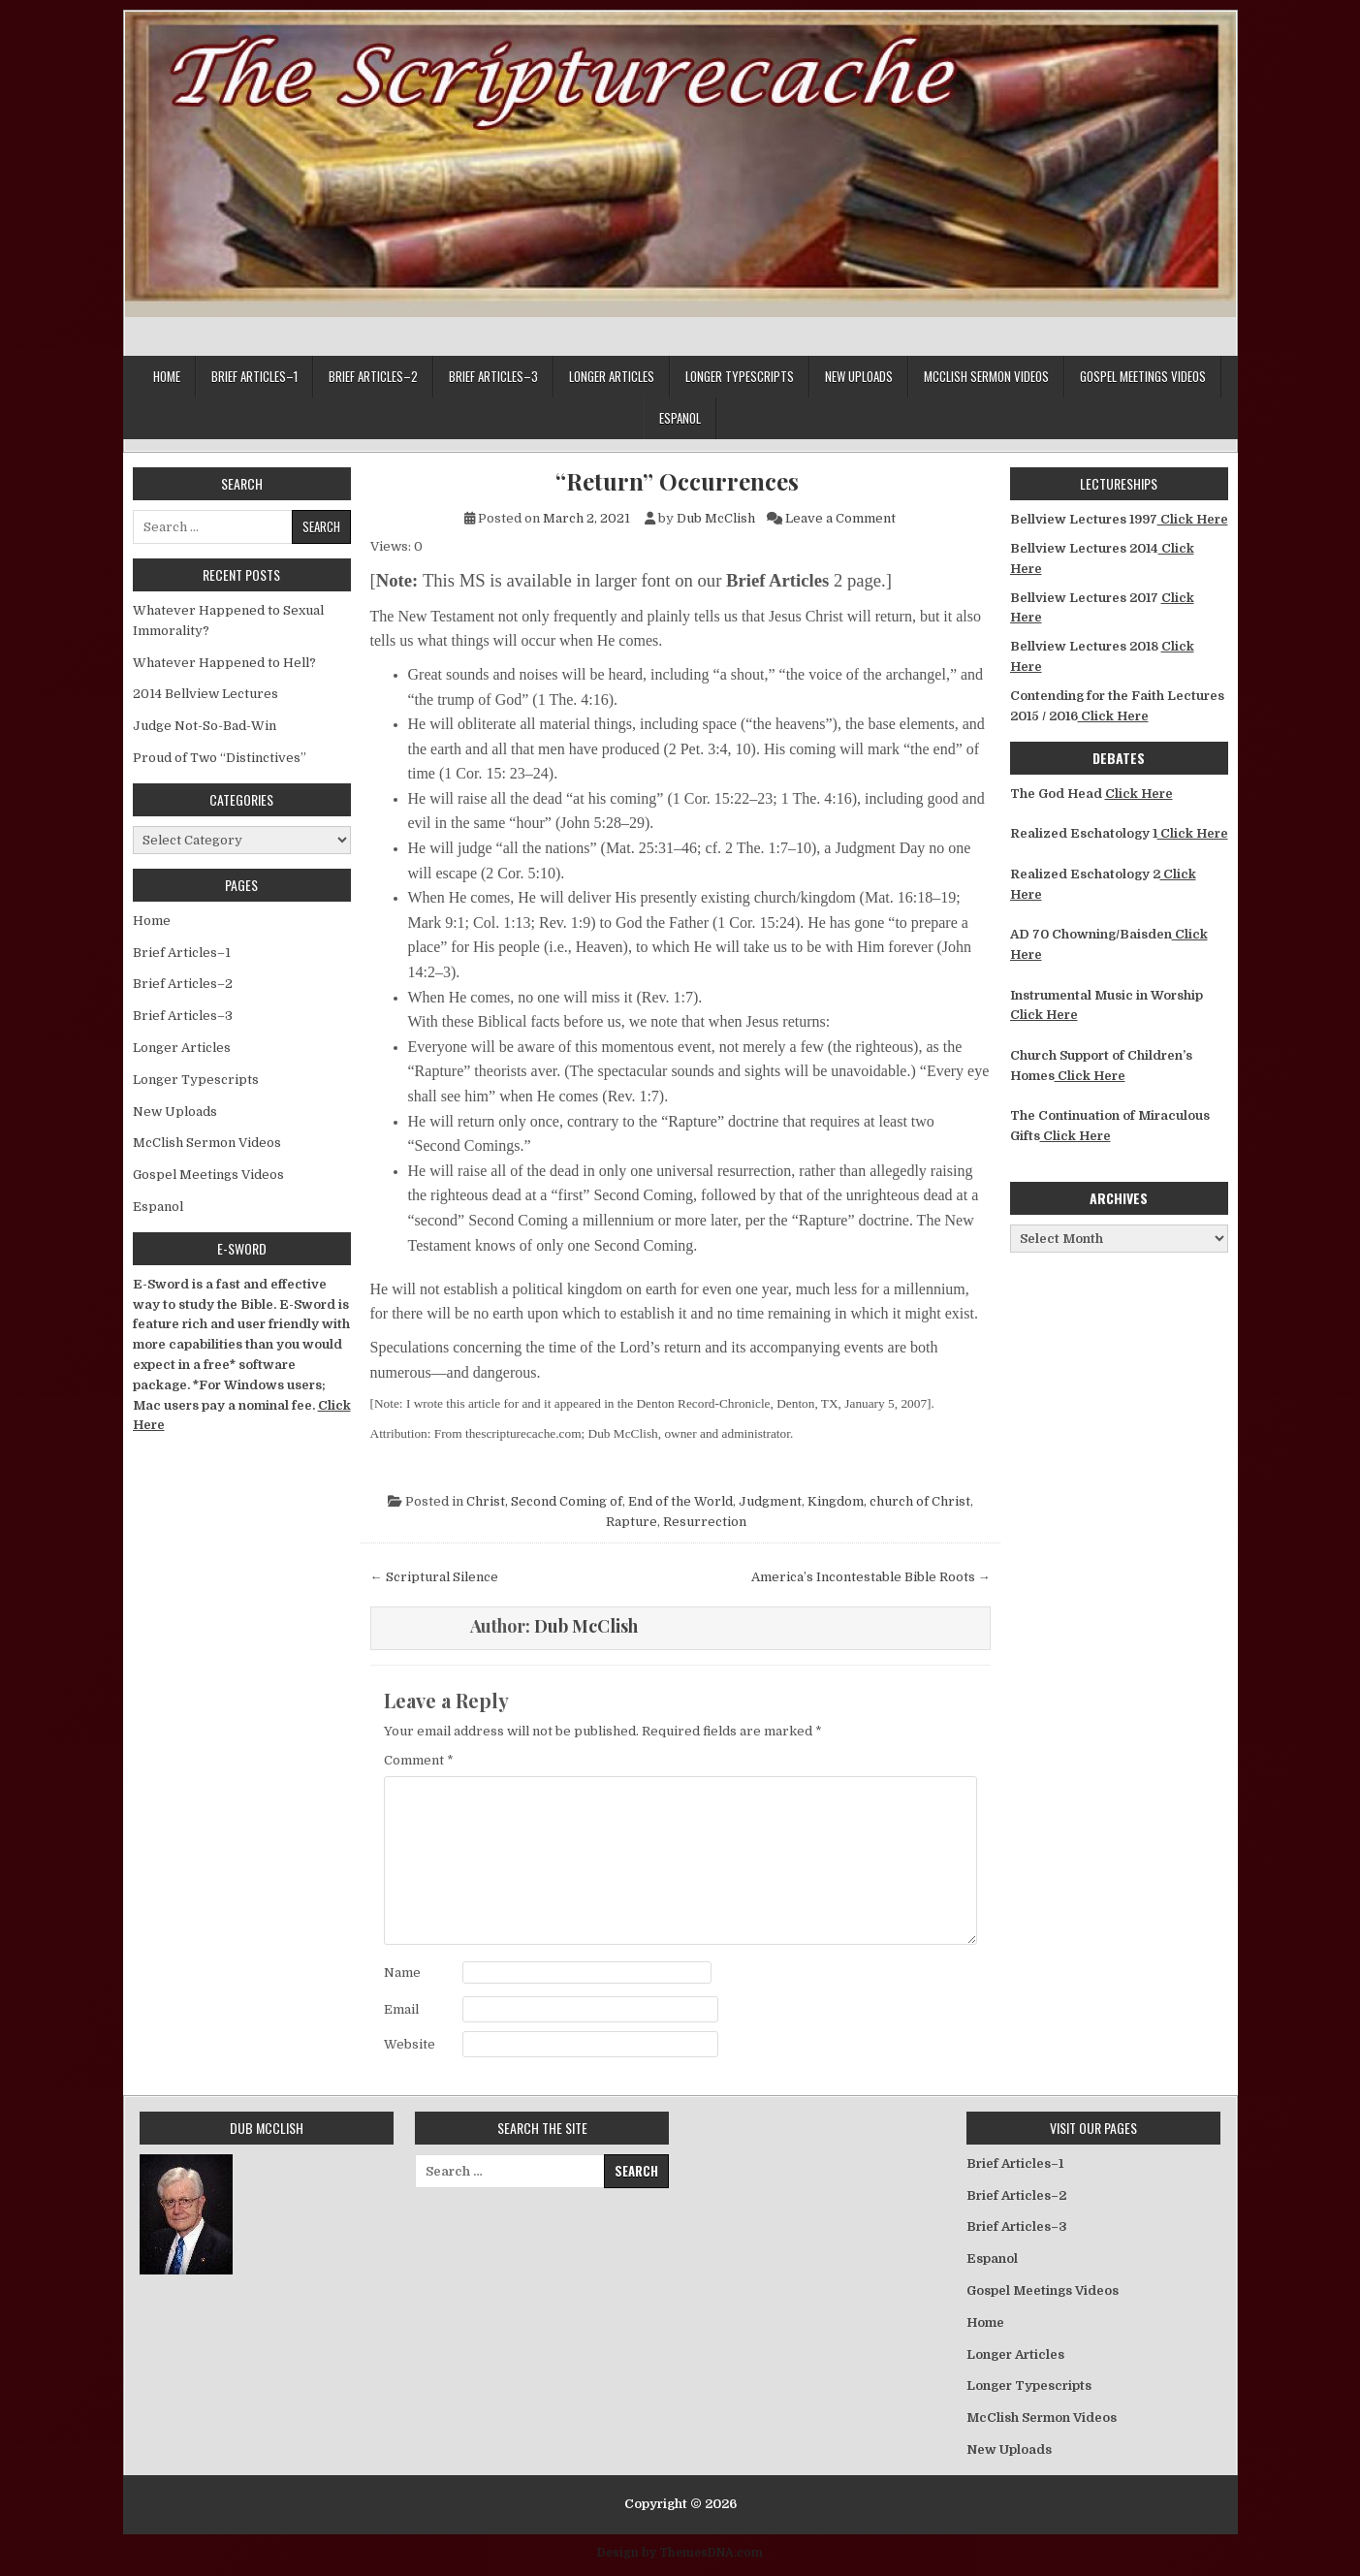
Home (166, 376)
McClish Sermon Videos (986, 376)
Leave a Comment (840, 518)
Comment (419, 1760)
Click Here (1192, 519)
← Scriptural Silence (434, 1577)
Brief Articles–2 (373, 376)
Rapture (631, 1521)
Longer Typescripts (739, 376)
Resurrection (704, 1521)
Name (402, 1972)
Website (409, 2044)
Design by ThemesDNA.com (680, 2553)
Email (401, 2009)
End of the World (680, 1501)
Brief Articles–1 (254, 376)
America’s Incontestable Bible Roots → (871, 1577)
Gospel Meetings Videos (1143, 376)
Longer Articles (611, 376)
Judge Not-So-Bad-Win (204, 725)
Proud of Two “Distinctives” (219, 757)
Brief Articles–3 (493, 376)
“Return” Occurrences (680, 481)
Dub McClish (716, 518)
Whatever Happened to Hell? (224, 662)
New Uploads (859, 376)
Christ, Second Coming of (544, 1501)
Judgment (770, 1501)
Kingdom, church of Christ (888, 1501)
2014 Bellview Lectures (205, 693)
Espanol (680, 418)
